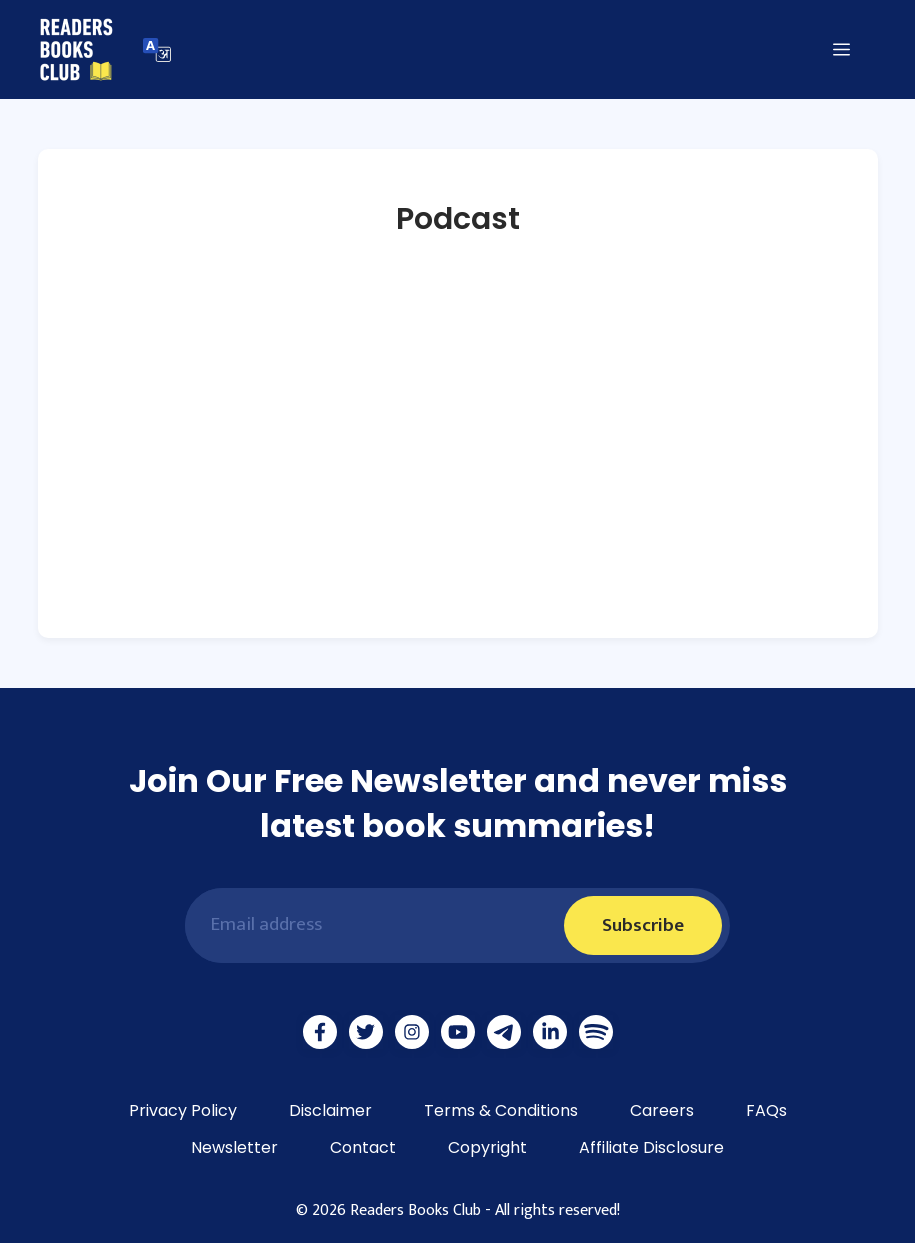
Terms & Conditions (501, 1110)
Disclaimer (330, 1110)
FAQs (766, 1110)
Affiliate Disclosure (651, 1147)
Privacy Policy (183, 1110)
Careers (662, 1110)
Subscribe (643, 925)
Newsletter (234, 1147)
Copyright (487, 1147)
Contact (363, 1147)
